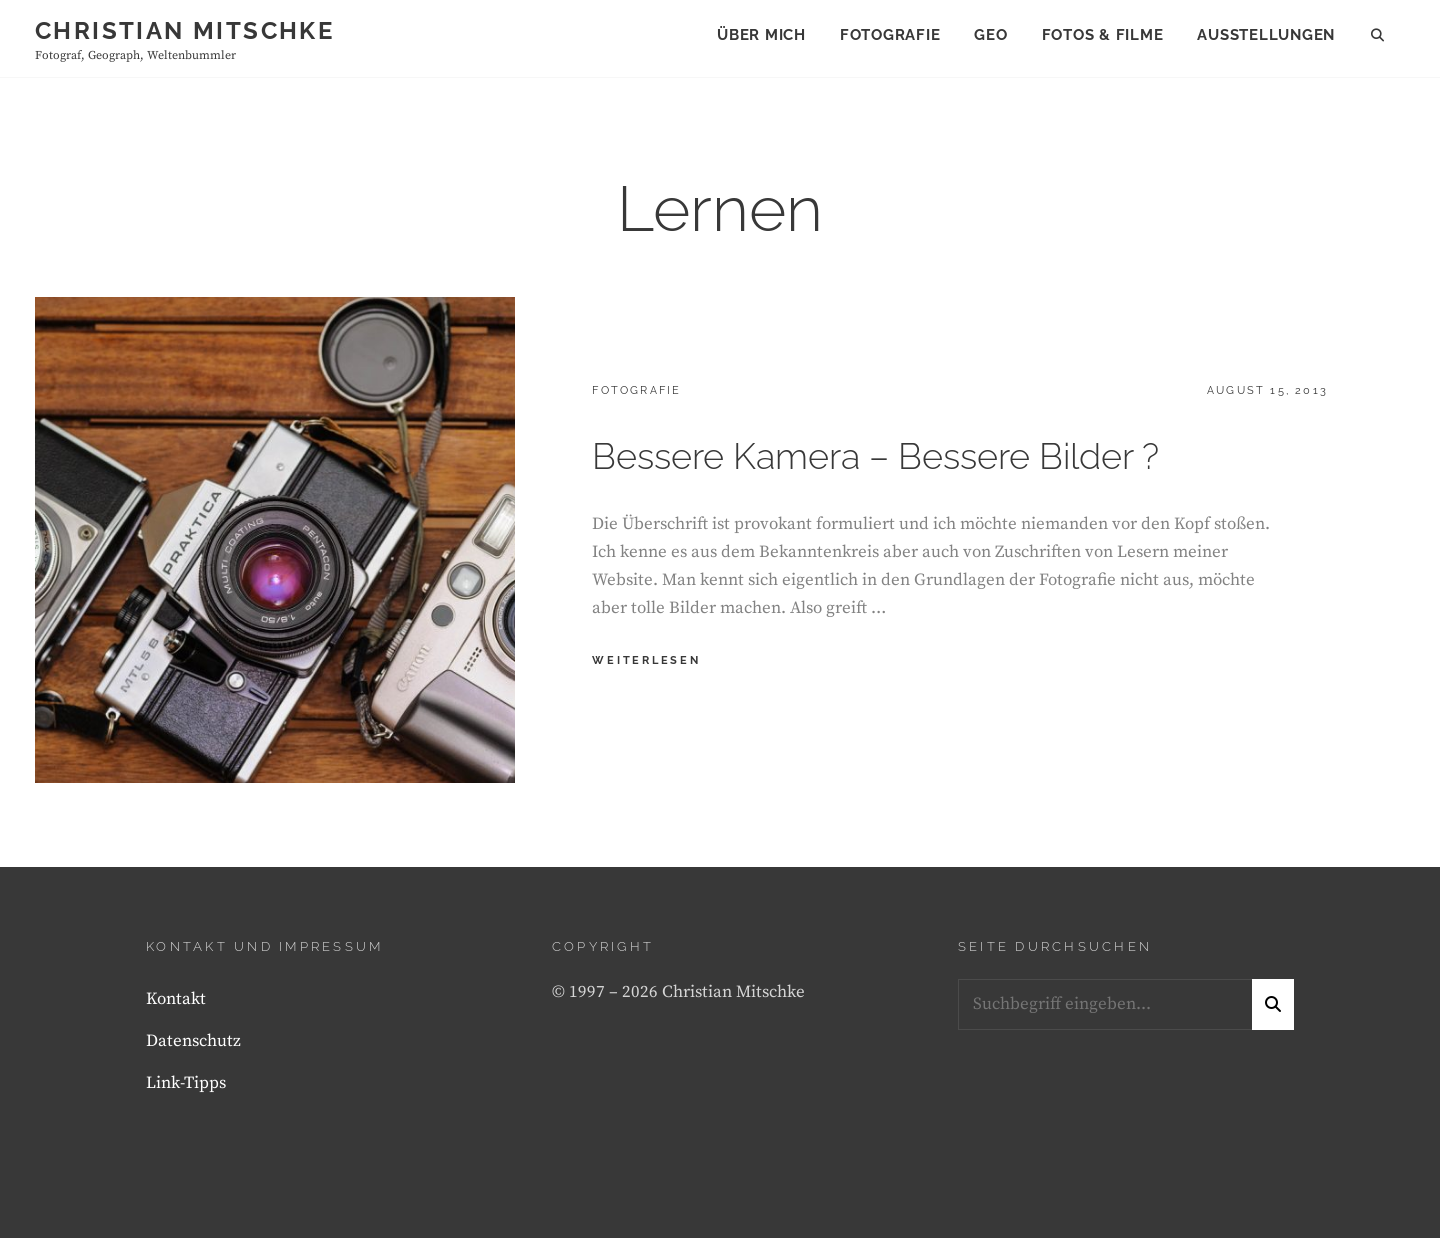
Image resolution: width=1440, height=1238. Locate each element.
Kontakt (176, 999)
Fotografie (890, 35)
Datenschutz (193, 1041)
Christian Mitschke (184, 30)
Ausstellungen (1266, 35)
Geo (990, 35)
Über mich (761, 35)
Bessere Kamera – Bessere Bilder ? (875, 456)
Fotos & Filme (1103, 35)
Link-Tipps (186, 1083)
